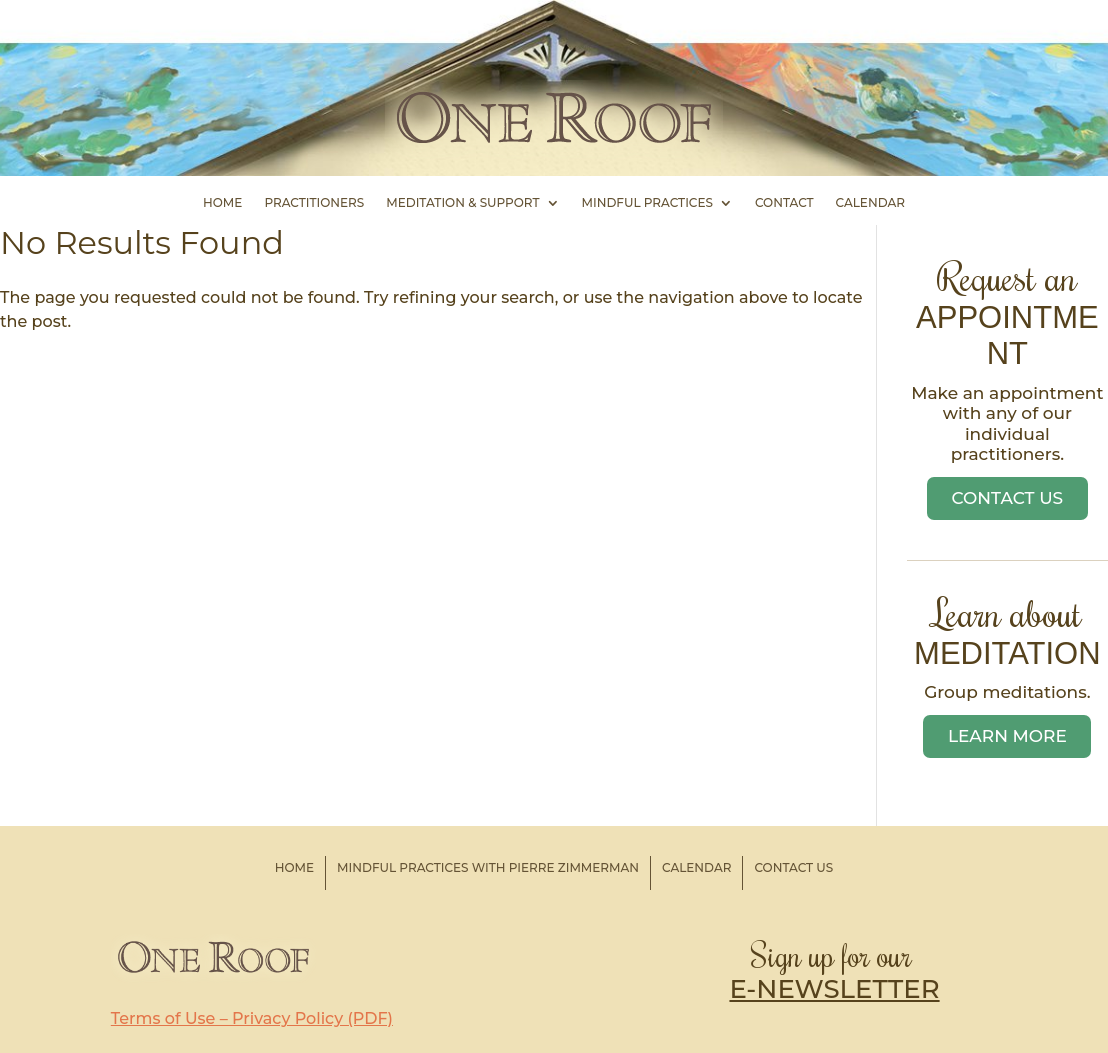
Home (222, 203)
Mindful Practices (647, 203)
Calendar (870, 203)
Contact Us (1008, 498)
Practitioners (314, 203)
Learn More (1007, 736)
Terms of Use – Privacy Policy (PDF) (252, 1018)
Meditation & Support (462, 203)
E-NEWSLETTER (834, 989)
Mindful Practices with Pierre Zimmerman (488, 867)
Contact (784, 203)
